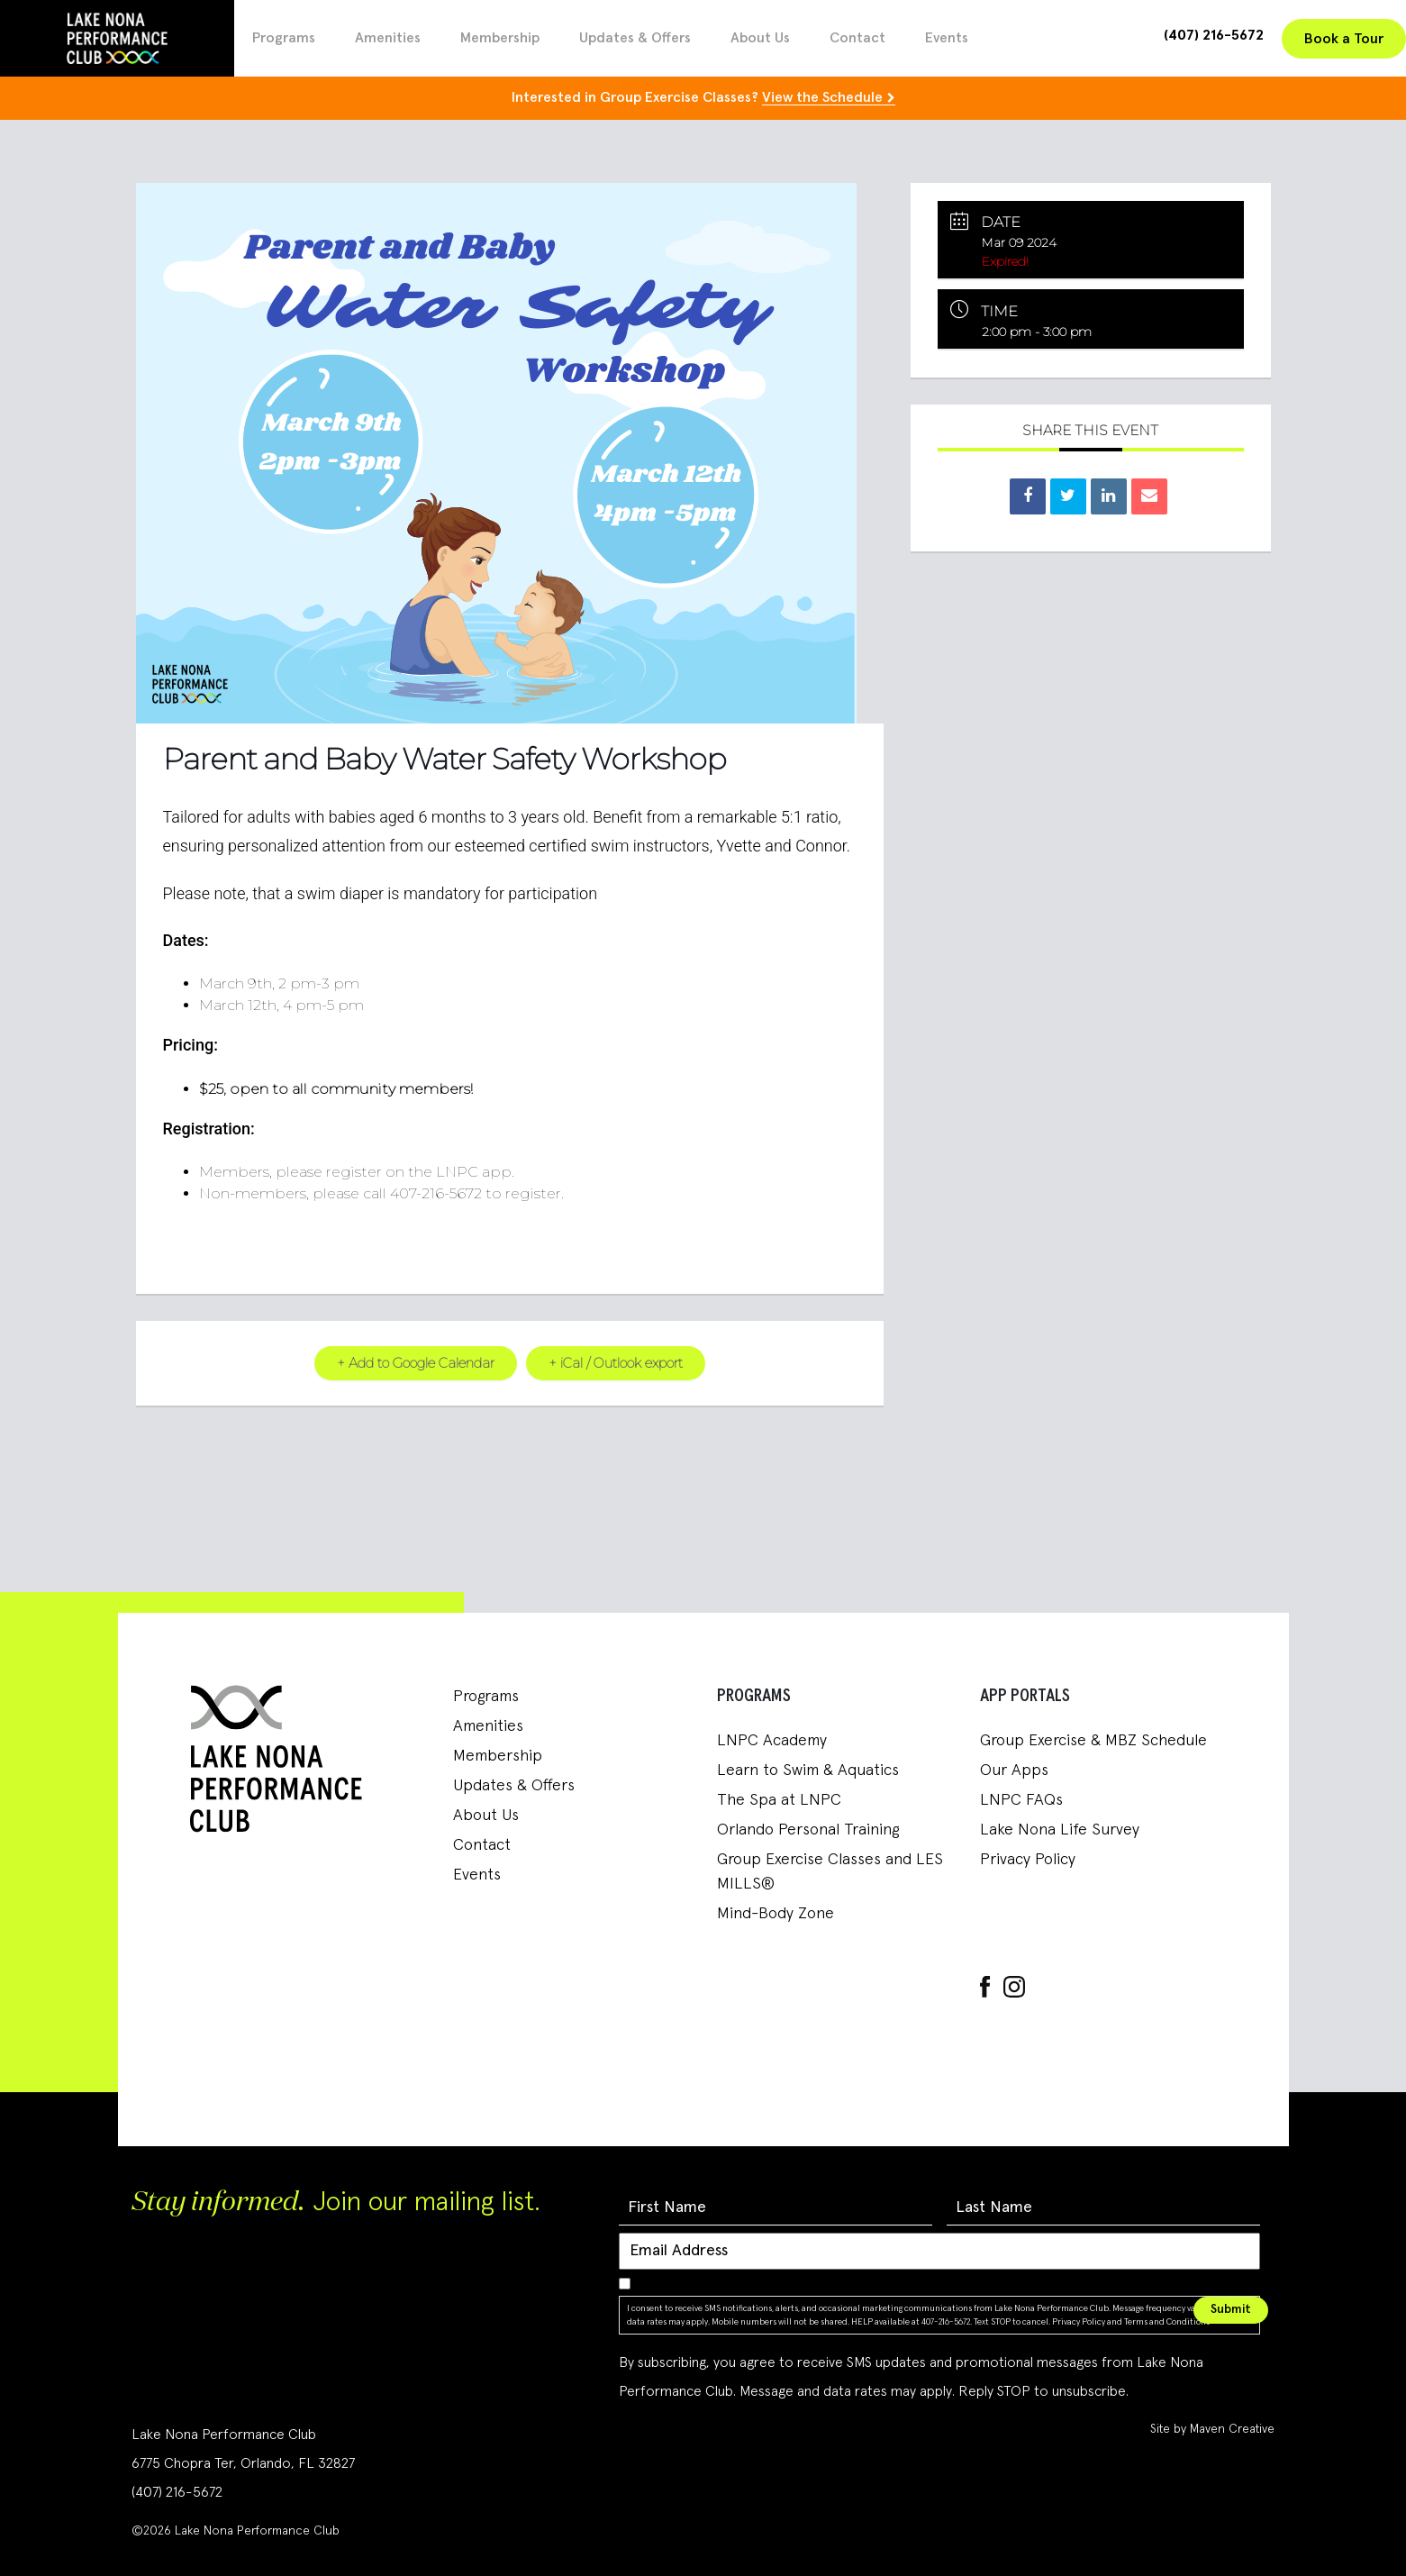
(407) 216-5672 (1214, 35)
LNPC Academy (772, 1740)
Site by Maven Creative (1212, 2429)
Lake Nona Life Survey (1059, 1829)
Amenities (388, 38)
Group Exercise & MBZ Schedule (1093, 1740)
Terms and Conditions (1167, 2321)
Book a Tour (1343, 39)
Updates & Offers (635, 38)
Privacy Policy (1027, 1859)
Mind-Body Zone (775, 1913)
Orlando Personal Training (808, 1829)
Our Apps (1014, 1769)
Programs (283, 38)
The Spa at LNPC (779, 1799)
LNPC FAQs (1021, 1799)
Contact (857, 38)
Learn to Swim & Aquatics (808, 1769)
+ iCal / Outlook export (616, 1361)
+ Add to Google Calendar (414, 1361)
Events (946, 38)
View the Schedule (822, 97)
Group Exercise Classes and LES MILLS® (830, 1871)
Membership (500, 38)
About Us (760, 38)
